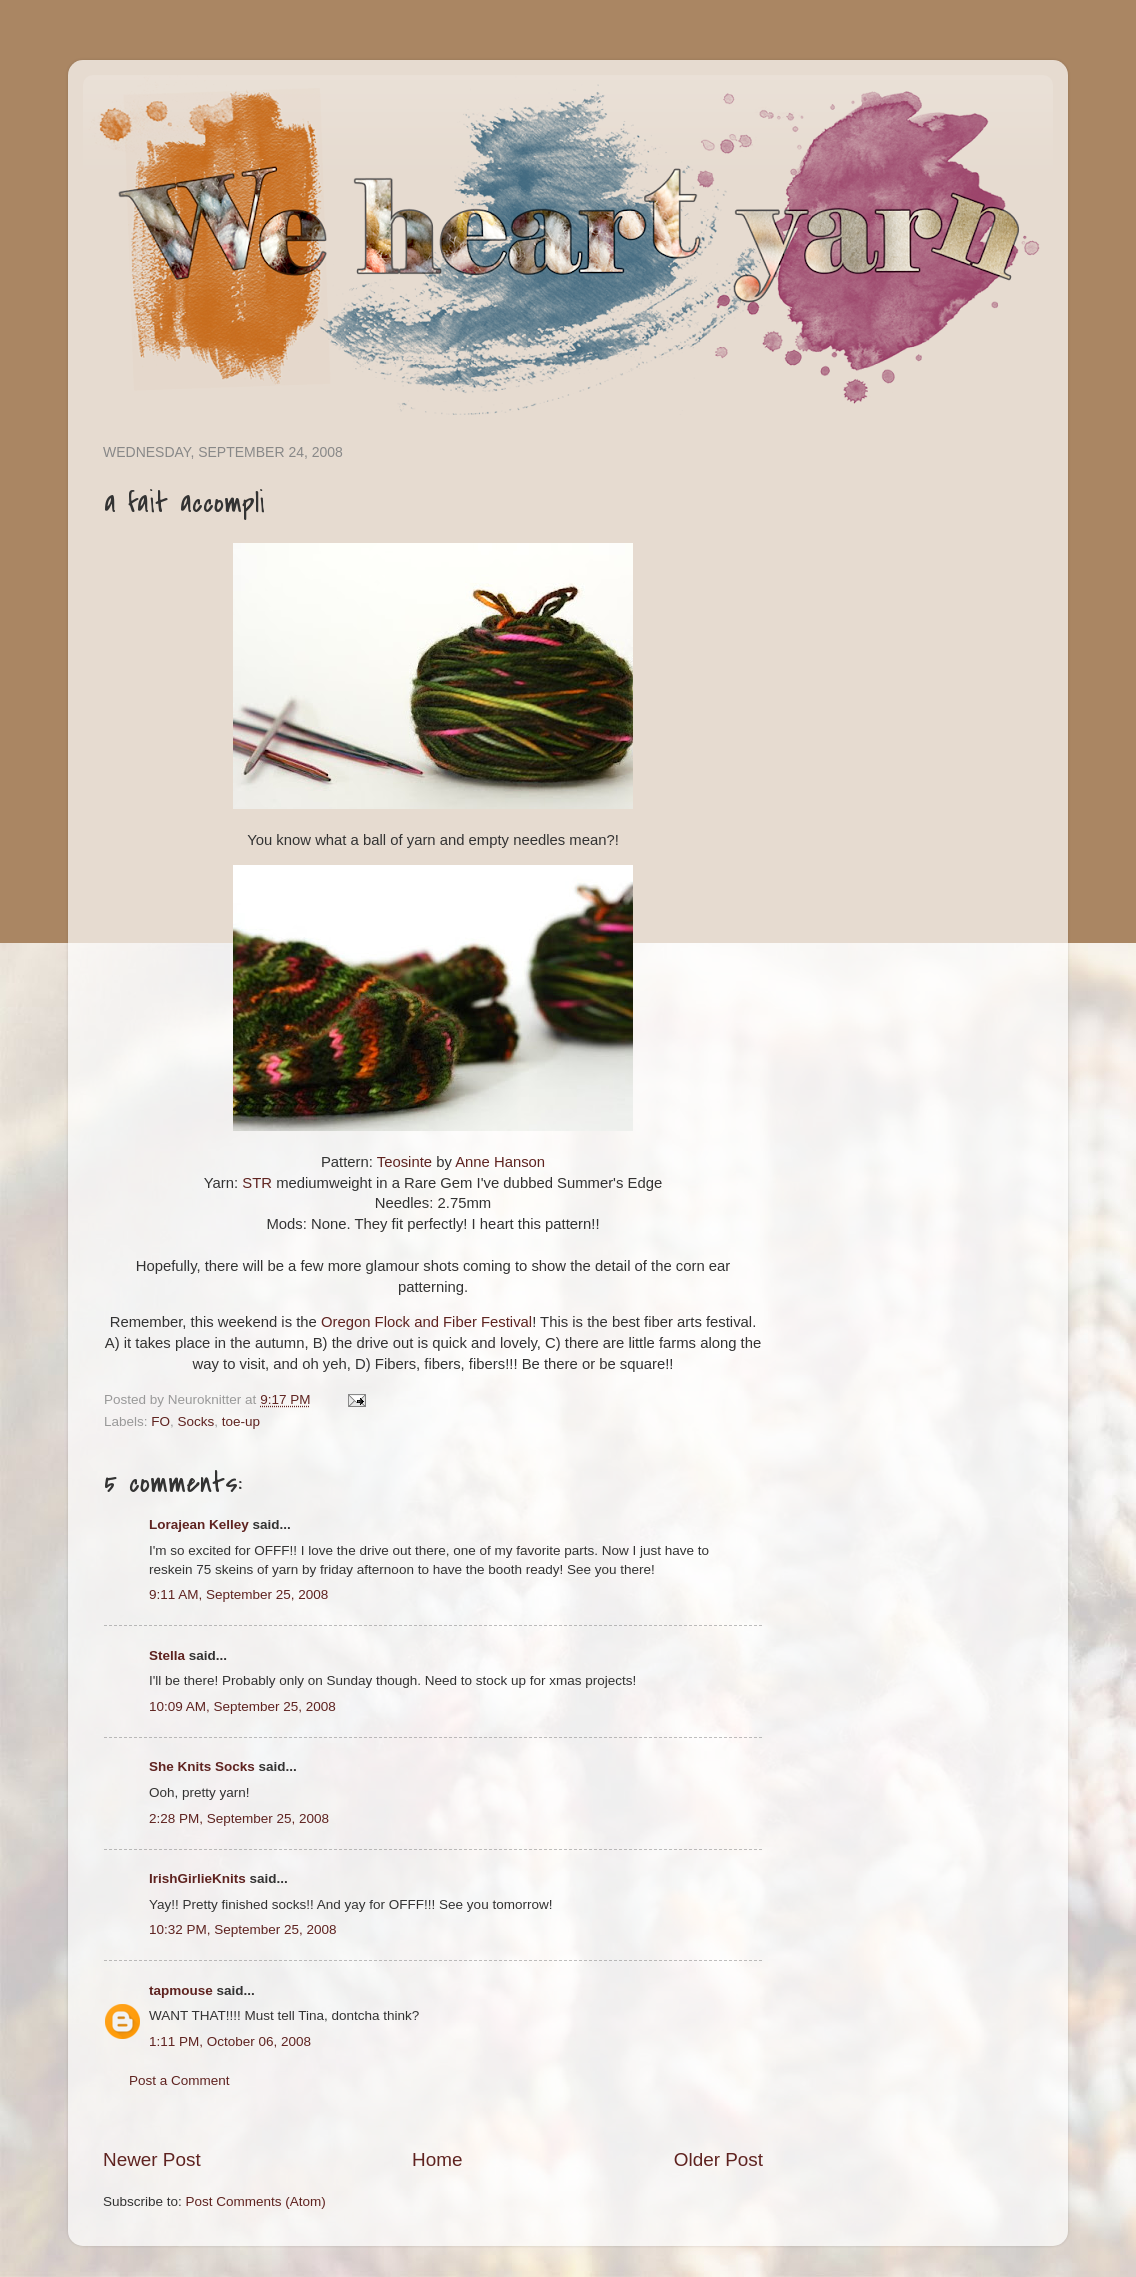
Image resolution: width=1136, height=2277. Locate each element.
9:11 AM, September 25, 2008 (238, 1594)
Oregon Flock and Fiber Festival (426, 1322)
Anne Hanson (500, 1162)
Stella (167, 1655)
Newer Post (152, 2159)
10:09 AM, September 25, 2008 (242, 1706)
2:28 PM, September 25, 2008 (239, 1818)
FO (160, 1421)
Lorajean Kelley (199, 1524)
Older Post (718, 2159)
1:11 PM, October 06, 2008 (230, 2041)
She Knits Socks (202, 1766)
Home (437, 2159)
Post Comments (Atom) (256, 2201)
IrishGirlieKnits (197, 1878)
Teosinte (404, 1162)
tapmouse (181, 1990)
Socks (196, 1421)
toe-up (241, 1421)
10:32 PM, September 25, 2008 (243, 1929)
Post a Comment (179, 2080)
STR (257, 1183)
